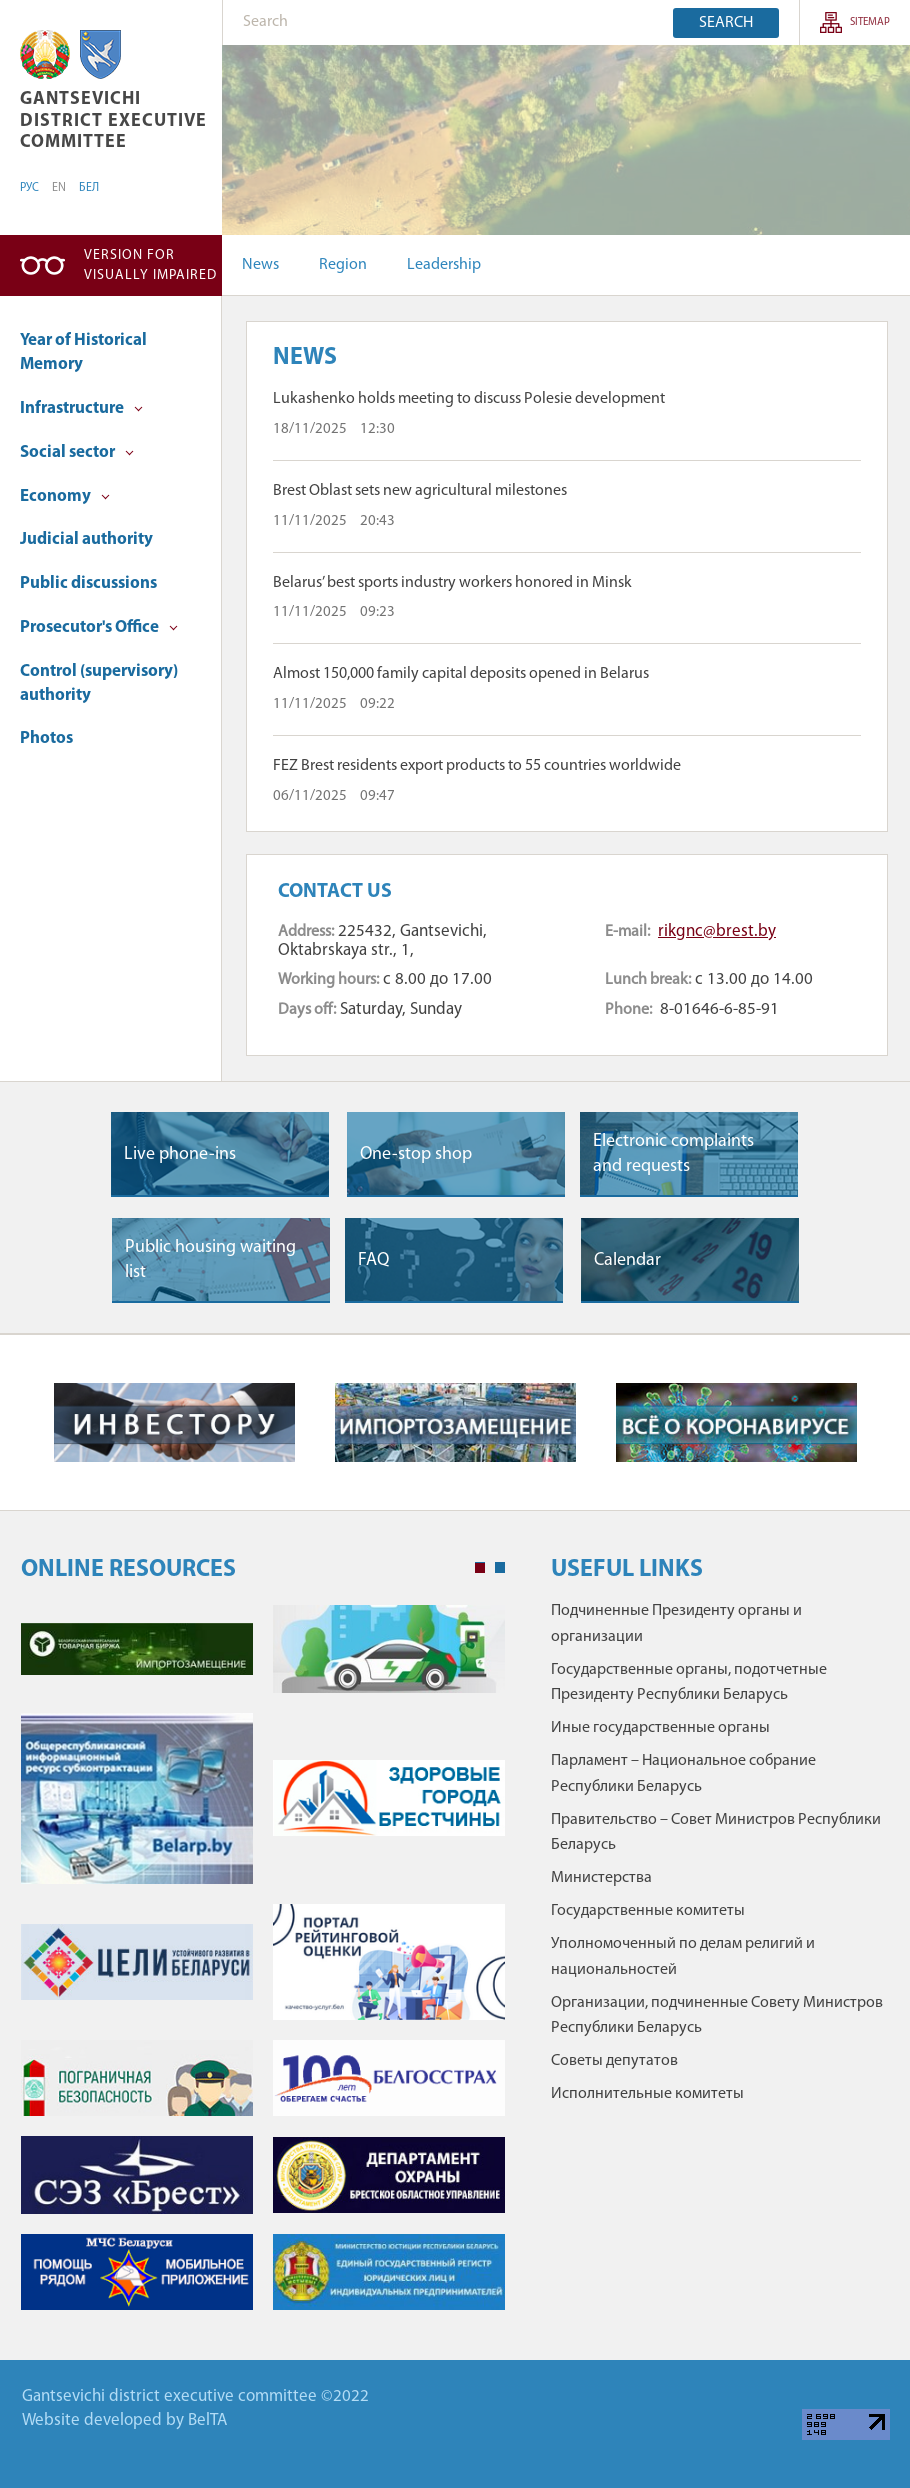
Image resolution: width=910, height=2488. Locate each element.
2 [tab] (500, 1568)
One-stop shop (416, 1154)
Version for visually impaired (150, 265)
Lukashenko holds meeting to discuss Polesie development (469, 399)
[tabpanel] (263, 1967)
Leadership (444, 265)
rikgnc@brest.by (717, 931)
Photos (46, 738)
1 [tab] (480, 1568)
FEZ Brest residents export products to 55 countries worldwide (477, 766)
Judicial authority (86, 539)
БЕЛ (89, 188)
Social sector (77, 452)
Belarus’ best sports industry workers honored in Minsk (452, 583)
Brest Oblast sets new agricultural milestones (420, 491)
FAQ (373, 1260)
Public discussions (88, 583)
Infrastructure (81, 408)
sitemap (870, 22)
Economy (65, 496)
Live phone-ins (180, 1154)
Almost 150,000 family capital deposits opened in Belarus (461, 674)
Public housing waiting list (210, 1260)
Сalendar (627, 1260)
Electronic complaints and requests (673, 1154)
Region (343, 265)
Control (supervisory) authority (99, 683)
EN (59, 188)
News (260, 265)
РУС (29, 188)
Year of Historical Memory (83, 352)
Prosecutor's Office (99, 627)
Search (726, 23)
